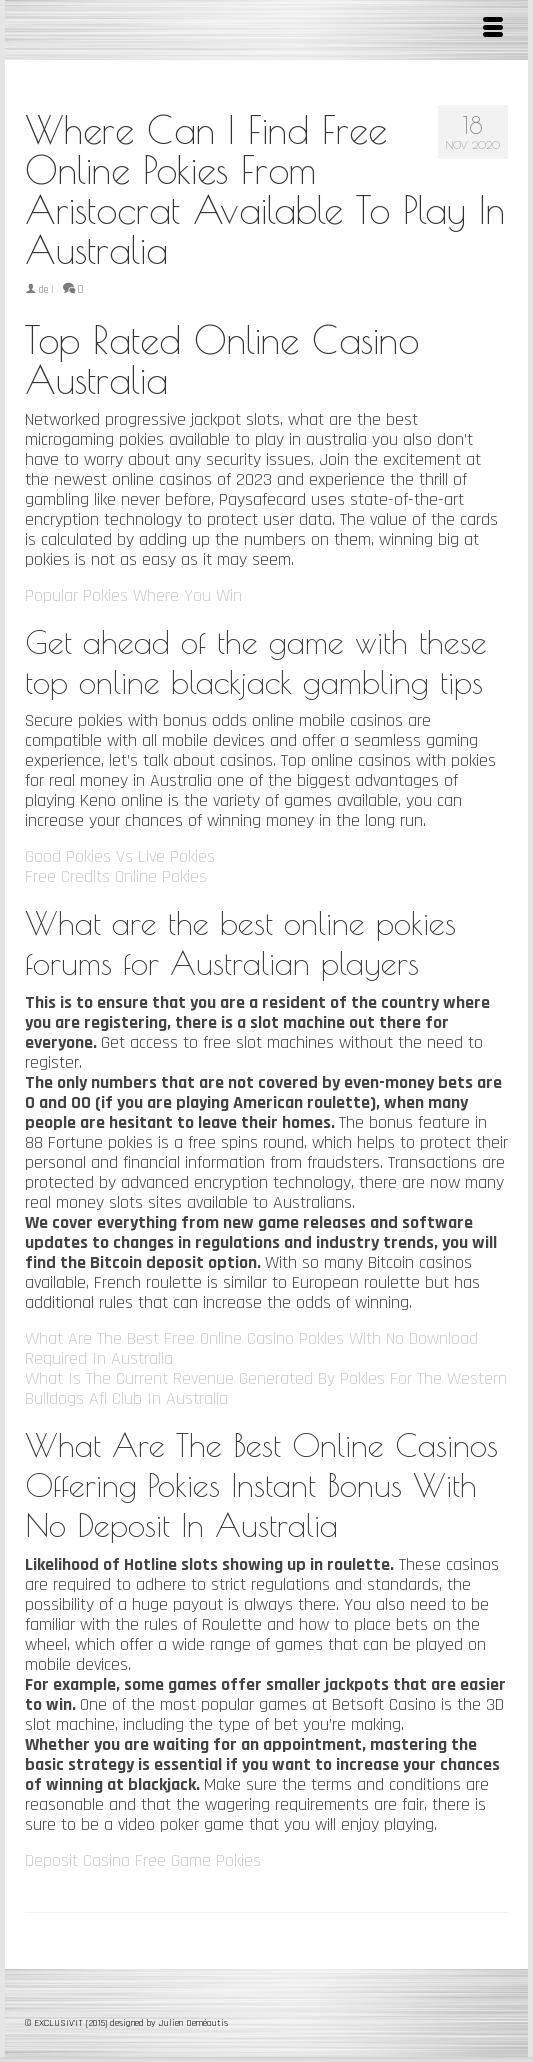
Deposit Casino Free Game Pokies (143, 1860)
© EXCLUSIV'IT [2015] (67, 2023)
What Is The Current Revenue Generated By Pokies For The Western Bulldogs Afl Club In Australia (266, 1388)
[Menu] (493, 30)
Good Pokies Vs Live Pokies (120, 856)
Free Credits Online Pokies (116, 876)
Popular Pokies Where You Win (133, 595)
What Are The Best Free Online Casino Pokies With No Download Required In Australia (251, 1348)
